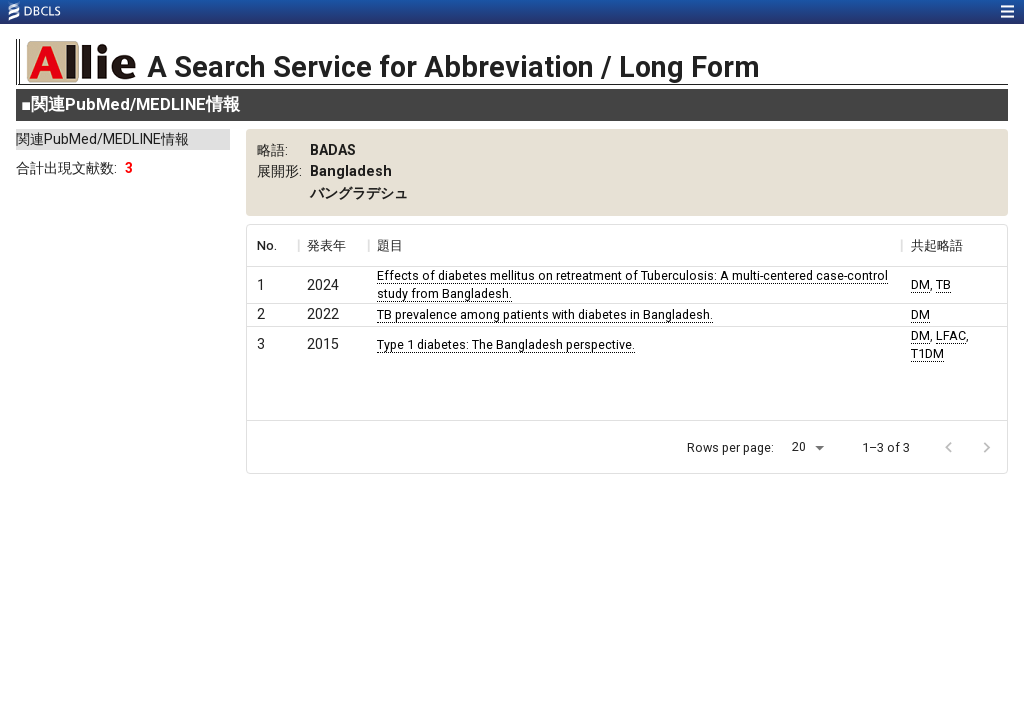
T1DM (927, 353)
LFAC (951, 335)
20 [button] (799, 446)
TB (943, 284)
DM (920, 284)
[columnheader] (272, 246)
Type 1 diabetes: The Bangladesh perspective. (506, 344)
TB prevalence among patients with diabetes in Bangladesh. (545, 314)
